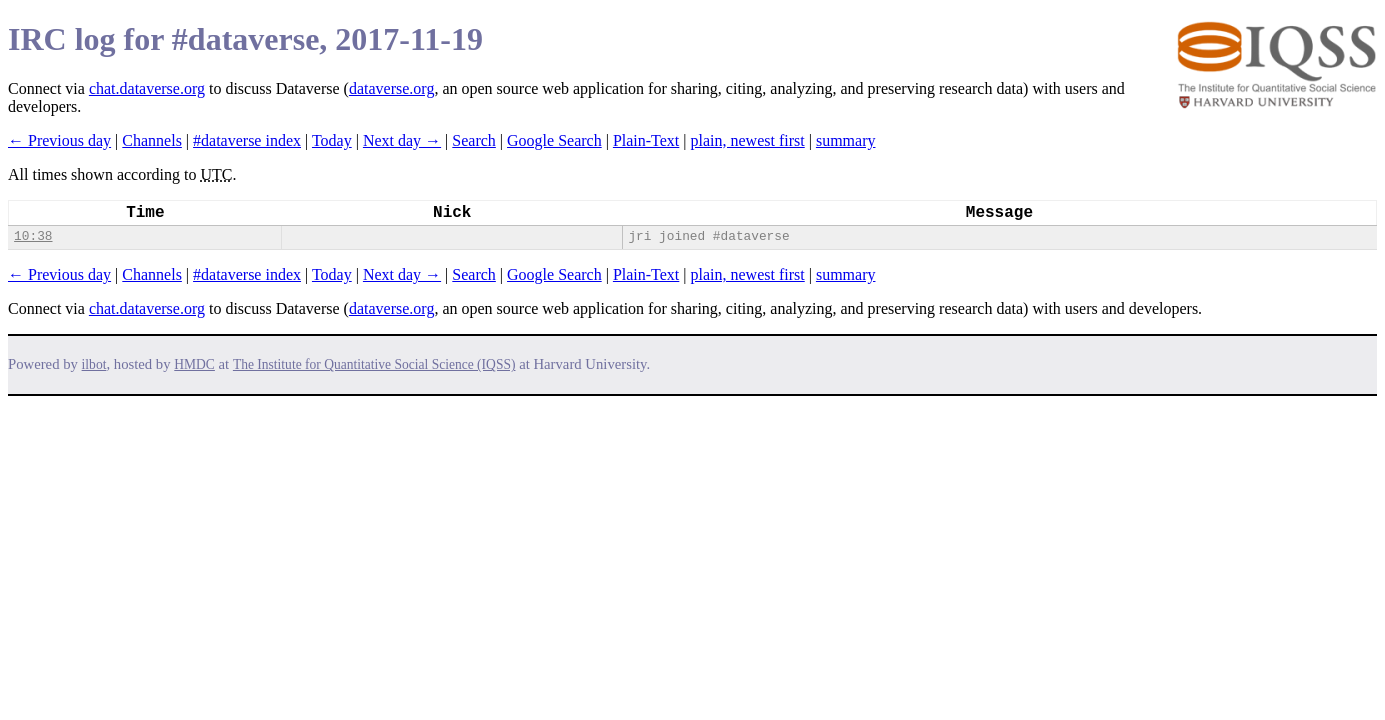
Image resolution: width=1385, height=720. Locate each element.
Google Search (554, 140)
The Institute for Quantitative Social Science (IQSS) (374, 364)
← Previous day (59, 140)
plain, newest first (748, 140)
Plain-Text (646, 140)
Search (474, 140)
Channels (152, 140)
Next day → (402, 140)
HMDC (194, 364)
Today (332, 140)
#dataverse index (247, 140)
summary (846, 140)
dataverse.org (391, 88)
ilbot (94, 364)
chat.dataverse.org (147, 88)
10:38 (33, 236)
